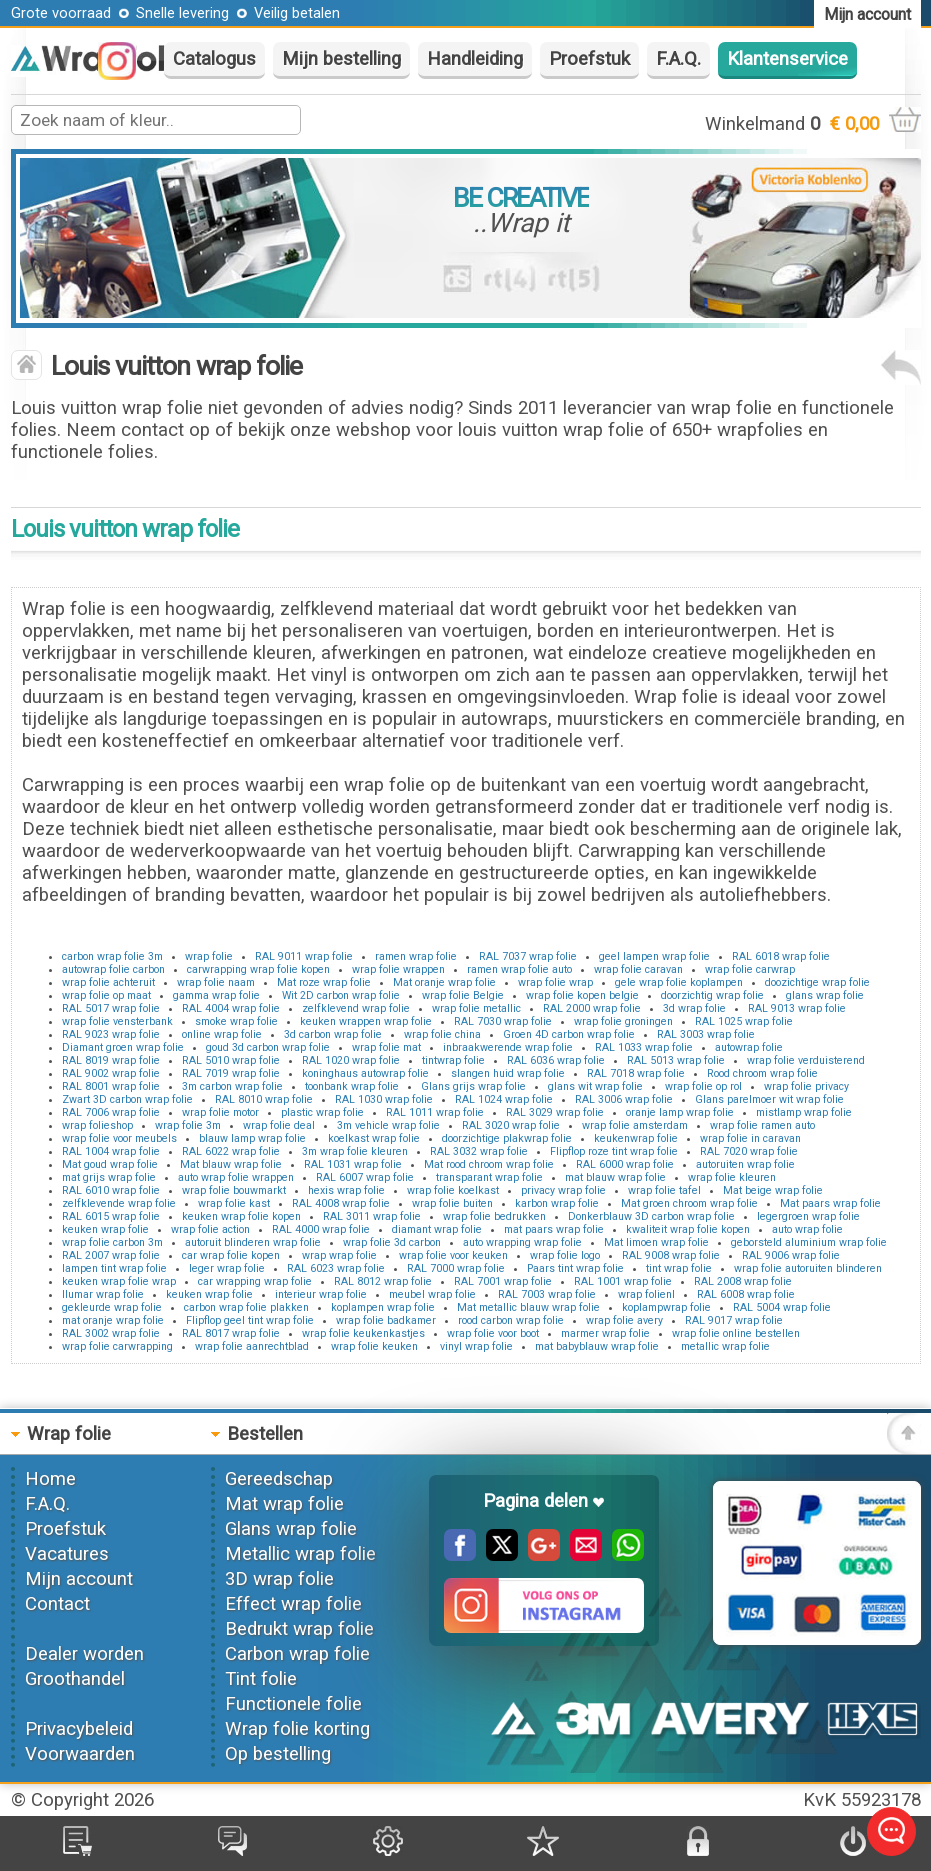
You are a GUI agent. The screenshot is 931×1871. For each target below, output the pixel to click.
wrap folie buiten (452, 1203)
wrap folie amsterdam (635, 1125)
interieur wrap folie (321, 1294)
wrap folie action (210, 1229)
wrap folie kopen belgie (582, 995)
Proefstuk (589, 59)
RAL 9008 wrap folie (671, 1255)
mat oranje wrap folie (113, 1320)
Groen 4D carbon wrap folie (569, 1034)
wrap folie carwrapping (117, 1346)
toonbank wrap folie (352, 1086)
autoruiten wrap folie (745, 1164)
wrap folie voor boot (493, 1333)
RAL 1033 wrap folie (644, 1047)
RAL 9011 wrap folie (304, 956)
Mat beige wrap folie (773, 1190)
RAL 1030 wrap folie (384, 1099)
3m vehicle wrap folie (388, 1125)
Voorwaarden (80, 1754)
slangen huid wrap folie (508, 1073)
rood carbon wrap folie (511, 1320)
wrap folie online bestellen (736, 1333)
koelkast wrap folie (374, 1138)
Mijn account (79, 1579)
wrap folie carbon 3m (112, 1242)
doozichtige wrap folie (817, 982)
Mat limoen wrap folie (656, 1242)
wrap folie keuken (374, 1346)
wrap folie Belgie (463, 995)
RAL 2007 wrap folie (111, 1255)
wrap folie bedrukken (494, 1216)
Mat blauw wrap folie (231, 1164)
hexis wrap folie (346, 1190)
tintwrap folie (453, 1060)
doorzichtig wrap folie (712, 995)
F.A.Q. (678, 59)
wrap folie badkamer (386, 1320)
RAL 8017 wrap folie (231, 1333)
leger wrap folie (227, 1268)
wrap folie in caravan (750, 1138)
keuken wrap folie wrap (119, 1281)
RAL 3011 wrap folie (372, 1216)
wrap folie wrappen (398, 969)
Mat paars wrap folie (830, 1203)
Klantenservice (787, 59)
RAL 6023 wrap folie (336, 1268)
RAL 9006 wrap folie (791, 1255)
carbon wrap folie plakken (246, 1307)
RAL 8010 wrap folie (264, 1099)
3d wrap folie (694, 1008)
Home (50, 1479)
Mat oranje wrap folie (444, 982)
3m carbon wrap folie (232, 1086)
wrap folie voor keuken (453, 1255)
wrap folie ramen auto (762, 1125)
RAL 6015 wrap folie (111, 1216)
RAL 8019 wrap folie (111, 1060)
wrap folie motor (220, 1112)
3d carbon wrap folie (333, 1034)
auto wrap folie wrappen (236, 1177)
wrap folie (209, 956)
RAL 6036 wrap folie (556, 1060)
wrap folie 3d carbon (392, 1242)
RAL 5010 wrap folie (231, 1060)
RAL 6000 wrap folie (625, 1164)
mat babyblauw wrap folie (597, 1346)
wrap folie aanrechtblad (252, 1346)
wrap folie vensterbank (117, 1021)
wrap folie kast (234, 1203)
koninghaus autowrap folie (365, 1073)
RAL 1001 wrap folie (623, 1281)
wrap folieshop (97, 1125)
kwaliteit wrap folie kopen (688, 1229)
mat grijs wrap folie (109, 1177)
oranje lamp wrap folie (680, 1112)
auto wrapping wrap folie (522, 1242)
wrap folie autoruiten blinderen (808, 1268)
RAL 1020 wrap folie (351, 1060)
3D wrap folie (279, 1579)
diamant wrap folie (437, 1229)
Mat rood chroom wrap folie (489, 1164)
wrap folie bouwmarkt (234, 1190)
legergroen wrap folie (808, 1216)
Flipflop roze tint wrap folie (614, 1151)
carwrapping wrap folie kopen (258, 969)
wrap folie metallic (476, 1008)
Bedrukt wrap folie (299, 1629)
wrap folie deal (279, 1125)
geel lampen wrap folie (654, 956)
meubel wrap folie (432, 1294)
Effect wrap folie (293, 1604)
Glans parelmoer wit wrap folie (769, 1099)
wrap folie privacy (806, 1086)
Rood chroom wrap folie (762, 1073)
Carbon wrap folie (297, 1654)
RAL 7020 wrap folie (749, 1151)
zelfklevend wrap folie (356, 1008)
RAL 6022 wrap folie (231, 1151)
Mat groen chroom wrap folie (689, 1203)
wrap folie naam (216, 982)
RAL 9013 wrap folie (797, 1008)
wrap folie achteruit (108, 982)
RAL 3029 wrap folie (555, 1112)
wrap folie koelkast (453, 1190)
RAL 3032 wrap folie (479, 1151)
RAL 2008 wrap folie (743, 1281)
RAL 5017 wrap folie (111, 1008)
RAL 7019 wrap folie (231, 1073)
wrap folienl (646, 1294)
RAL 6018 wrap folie (781, 956)
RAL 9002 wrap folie (111, 1073)
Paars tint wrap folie (575, 1268)
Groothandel (75, 1679)
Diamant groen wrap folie (123, 1047)
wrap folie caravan (638, 969)
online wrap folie (222, 1034)
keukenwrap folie (636, 1138)
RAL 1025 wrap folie (744, 1021)
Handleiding (475, 59)
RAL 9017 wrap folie (734, 1320)
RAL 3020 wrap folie (511, 1125)
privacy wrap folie (563, 1190)
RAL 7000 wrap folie (456, 1268)
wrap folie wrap (555, 982)
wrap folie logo (565, 1255)
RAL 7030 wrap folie (503, 1021)
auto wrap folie (807, 1229)
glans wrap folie (825, 995)
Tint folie (261, 1679)
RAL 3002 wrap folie (111, 1333)
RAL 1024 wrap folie (504, 1099)
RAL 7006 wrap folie (111, 1112)
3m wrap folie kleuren (355, 1151)
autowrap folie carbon (113, 969)
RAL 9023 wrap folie (111, 1034)
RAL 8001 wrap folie (111, 1086)
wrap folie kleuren (732, 1177)
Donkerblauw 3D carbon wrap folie (651, 1216)
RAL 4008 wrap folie (341, 1203)
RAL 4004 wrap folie (231, 1008)
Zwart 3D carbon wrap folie (127, 1099)
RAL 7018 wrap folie (636, 1073)
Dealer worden (84, 1654)
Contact (57, 1604)
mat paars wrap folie (554, 1229)
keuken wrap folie (105, 1229)
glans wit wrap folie (595, 1086)
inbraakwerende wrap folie (508, 1047)
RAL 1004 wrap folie (111, 1151)
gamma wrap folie (216, 995)
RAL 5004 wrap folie (782, 1307)
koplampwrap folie (666, 1307)
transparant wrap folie (489, 1177)
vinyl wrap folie (476, 1346)
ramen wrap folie (416, 956)
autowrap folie (749, 1047)
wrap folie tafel (664, 1190)
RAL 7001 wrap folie (503, 1281)
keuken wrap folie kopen (241, 1216)
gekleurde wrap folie (112, 1307)
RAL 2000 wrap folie (592, 1008)
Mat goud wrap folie (110, 1164)
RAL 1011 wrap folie (435, 1112)
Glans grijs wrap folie (473, 1086)
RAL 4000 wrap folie (321, 1229)
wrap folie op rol (703, 1086)
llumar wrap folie (103, 1294)
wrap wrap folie (339, 1255)
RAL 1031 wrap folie (353, 1164)
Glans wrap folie (291, 1529)
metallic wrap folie (725, 1346)
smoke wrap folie (236, 1021)
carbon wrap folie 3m (112, 956)
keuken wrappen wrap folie (366, 1021)
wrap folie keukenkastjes (363, 1333)
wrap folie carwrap (750, 969)
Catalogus (214, 59)
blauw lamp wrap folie (252, 1138)
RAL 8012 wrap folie (383, 1281)
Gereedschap (279, 1479)
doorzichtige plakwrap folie (507, 1138)
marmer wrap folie (605, 1333)
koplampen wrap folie (383, 1307)
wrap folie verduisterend (806, 1060)
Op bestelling (278, 1754)
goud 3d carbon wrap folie (268, 1047)
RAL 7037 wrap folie (528, 956)
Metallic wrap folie (300, 1554)
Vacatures (67, 1554)
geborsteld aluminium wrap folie (809, 1242)
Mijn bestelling (341, 59)
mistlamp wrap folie (804, 1112)
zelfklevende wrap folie (119, 1203)
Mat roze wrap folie (324, 982)
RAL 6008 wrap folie (746, 1294)
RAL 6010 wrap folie (111, 1190)
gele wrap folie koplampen (679, 982)
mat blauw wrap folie (615, 1177)
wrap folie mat (386, 1047)
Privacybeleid (79, 1729)
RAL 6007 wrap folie (365, 1177)
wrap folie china (442, 1034)
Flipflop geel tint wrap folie (250, 1320)
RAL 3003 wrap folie (706, 1034)
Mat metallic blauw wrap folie (528, 1307)
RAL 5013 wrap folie (676, 1060)
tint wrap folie (679, 1268)
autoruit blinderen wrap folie (253, 1242)
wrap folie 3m (188, 1125)
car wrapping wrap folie (255, 1281)
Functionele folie (293, 1704)
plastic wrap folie (322, 1112)
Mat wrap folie (284, 1504)
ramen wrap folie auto (519, 969)
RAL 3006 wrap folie (624, 1099)
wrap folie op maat (106, 995)
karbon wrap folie (557, 1203)
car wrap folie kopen (231, 1255)
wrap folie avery (624, 1320)
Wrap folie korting (297, 1729)
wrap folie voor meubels (119, 1138)
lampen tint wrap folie (114, 1268)
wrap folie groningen (623, 1021)
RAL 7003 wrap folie (547, 1294)
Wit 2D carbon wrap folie (341, 995)
